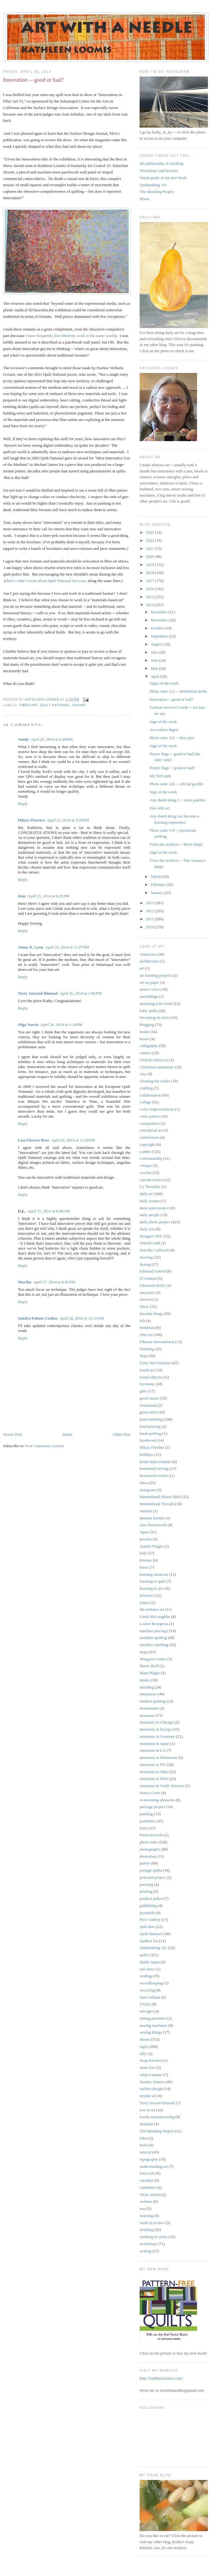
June (155, 660)
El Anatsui (148, 1278)
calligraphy (149, 1045)
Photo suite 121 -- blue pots (172, 737)
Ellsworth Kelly (152, 1285)
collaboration (150, 1095)
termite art (148, 2095)
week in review (152, 2222)
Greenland (148, 1405)
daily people (149, 1214)
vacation (146, 2180)
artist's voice (150, 989)
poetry (145, 1863)
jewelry (146, 1539)
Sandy (23, 739)
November (160, 620)
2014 (150, 604)
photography (150, 1849)
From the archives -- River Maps (176, 844)
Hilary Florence (31, 820)
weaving (146, 2215)
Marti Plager (150, 1673)
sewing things (151, 2032)
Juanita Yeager (151, 1546)
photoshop (148, 1856)
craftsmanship (151, 1158)
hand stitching (151, 1419)
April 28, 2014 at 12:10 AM (82, 1318)
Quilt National (55, 705)
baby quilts (148, 1010)
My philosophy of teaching (161, 163)
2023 (150, 532)
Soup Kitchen (151, 2060)
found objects (150, 1377)
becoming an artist (154, 1017)
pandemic (147, 1821)
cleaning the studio (155, 1081)
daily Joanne (150, 1200)
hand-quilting (150, 1433)
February (158, 884)
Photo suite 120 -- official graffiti (176, 784)
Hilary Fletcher (152, 1447)
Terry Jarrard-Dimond (38, 993)
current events (151, 1179)
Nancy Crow (150, 1792)
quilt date (147, 1926)
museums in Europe (156, 1729)
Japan (144, 1532)
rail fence (147, 1969)
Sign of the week (163, 721)
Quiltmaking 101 (153, 184)
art (142, 968)
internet (146, 1511)
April (155, 676)
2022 (150, 540)
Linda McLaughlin (155, 1616)
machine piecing (153, 1630)
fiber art (28, 705)
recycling (147, 1990)
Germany (147, 1384)
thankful (146, 2124)
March (156, 876)
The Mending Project (157, 191)
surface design (151, 2088)
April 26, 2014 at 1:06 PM (81, 993)
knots (144, 1567)
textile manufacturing (157, 2116)
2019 (150, 564)
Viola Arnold (150, 2194)
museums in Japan (154, 1743)
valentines (148, 2187)
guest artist (148, 1412)
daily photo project (155, 1222)
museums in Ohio (154, 1771)
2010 (150, 927)
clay (143, 1073)
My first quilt (160, 775)
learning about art (154, 1574)
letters (145, 1602)
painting (146, 1814)
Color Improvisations (157, 1109)
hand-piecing (150, 1426)
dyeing (145, 1264)
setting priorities (153, 2018)
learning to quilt (152, 1581)
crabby (145, 1151)
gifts (143, 1391)
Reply (23, 803)
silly (143, 2053)
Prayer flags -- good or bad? (172, 767)
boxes (144, 1038)
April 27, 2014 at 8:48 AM (49, 1211)
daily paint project (154, 1208)
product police (151, 1898)
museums (147, 1715)
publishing (148, 1905)
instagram (147, 1489)
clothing (146, 1088)
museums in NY (153, 1764)
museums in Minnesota (158, 1757)
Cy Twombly (150, 1186)
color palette (150, 1116)
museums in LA (152, 1750)
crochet (145, 1172)
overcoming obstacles (157, 1800)
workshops (148, 2243)
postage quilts (151, 1870)
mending (147, 1687)
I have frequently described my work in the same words (70, 335)
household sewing (154, 1468)
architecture (149, 961)
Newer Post (12, 1434)
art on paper (149, 982)
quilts (144, 1954)
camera (145, 1052)
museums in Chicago (156, 1722)
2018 (150, 572)
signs (144, 2046)
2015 (150, 596)
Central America (153, 1060)
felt (142, 1320)
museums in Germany (157, 1736)
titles (143, 2138)
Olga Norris (28, 1024)
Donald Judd (150, 1243)
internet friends (152, 1518)
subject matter (151, 2074)
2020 (150, 556)
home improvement (155, 1461)
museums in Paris (154, 1778)
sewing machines (153, 2025)
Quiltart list (149, 1941)
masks (145, 1680)
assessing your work (156, 1003)
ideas (144, 1482)
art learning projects (156, 975)
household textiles (154, 1475)
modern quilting (152, 1701)
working (146, 2229)
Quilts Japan (150, 1962)
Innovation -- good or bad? (171, 699)
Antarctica (148, 954)
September (160, 636)
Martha (24, 1282)
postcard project (152, 1877)
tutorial (145, 2152)
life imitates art (152, 1609)
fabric (144, 1306)
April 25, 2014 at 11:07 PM (67, 947)
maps (144, 1651)
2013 (150, 902)
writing (145, 2251)
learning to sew (152, 1588)
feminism (147, 1327)
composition (149, 1123)
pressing (146, 1884)
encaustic (147, 1292)
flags (143, 1355)
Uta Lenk (147, 2173)
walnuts (146, 2201)
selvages (146, 2011)
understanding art (154, 2166)
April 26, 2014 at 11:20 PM (73, 1140)
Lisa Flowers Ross (33, 1140)
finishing (147, 1349)
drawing (146, 1257)
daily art (146, 1193)
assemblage (149, 996)
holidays (146, 1454)
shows (79, 705)
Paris (144, 1828)
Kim (22, 896)
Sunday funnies (152, 2081)
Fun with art (159, 808)
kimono (146, 1560)
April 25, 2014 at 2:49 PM (52, 739)
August (157, 644)
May (155, 668)
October (158, 628)
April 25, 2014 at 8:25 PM (49, 896)
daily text (147, 1229)
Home (68, 1434)
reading (146, 1976)
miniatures (148, 1694)
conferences (149, 1137)
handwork (148, 1440)
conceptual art (151, 1130)
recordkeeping (151, 1983)
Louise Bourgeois (154, 1623)
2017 (150, 580)
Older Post (121, 1434)
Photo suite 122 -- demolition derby (178, 691)
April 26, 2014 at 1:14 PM (61, 1024)
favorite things (151, 1313)
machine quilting (153, 1637)
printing (146, 1891)
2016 (150, 588)
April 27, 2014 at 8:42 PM (54, 1282)
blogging (147, 1024)
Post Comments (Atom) (44, 1446)
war (143, 2208)
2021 (150, 548)
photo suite (148, 1842)
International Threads (157, 1503)
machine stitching (154, 1644)
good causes (149, 1398)
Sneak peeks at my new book (163, 177)
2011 (150, 919)
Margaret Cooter (153, 1659)
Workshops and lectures (159, 170)
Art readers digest (164, 729)
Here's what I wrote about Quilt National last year (46, 580)
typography (149, 2159)
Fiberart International (157, 1341)
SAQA (145, 2004)
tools (143, 2145)
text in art (147, 2110)
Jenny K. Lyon (30, 947)
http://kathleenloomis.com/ (161, 2378)
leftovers (147, 1595)
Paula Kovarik (151, 1835)
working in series (154, 2236)
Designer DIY (151, 1236)
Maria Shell (149, 1665)
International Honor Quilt (160, 1496)
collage (145, 1102)
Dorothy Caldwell (154, 1250)
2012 (150, 911)
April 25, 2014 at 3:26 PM (68, 820)
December (159, 612)
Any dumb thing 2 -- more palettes (177, 800)
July (155, 652)
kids (143, 1553)
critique (146, 1165)
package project (152, 1806)
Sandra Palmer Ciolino (38, 1318)
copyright (147, 1144)
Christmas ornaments (157, 1067)
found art (147, 1370)
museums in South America (162, 1785)
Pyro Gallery (150, 1919)
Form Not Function (155, 1362)
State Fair (147, 2067)
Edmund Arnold (152, 1271)
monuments (149, 1708)
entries (145, 1299)
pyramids (147, 1912)
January (157, 892)
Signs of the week (164, 683)
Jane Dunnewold (153, 1524)
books (144, 1031)
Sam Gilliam (150, 1997)
